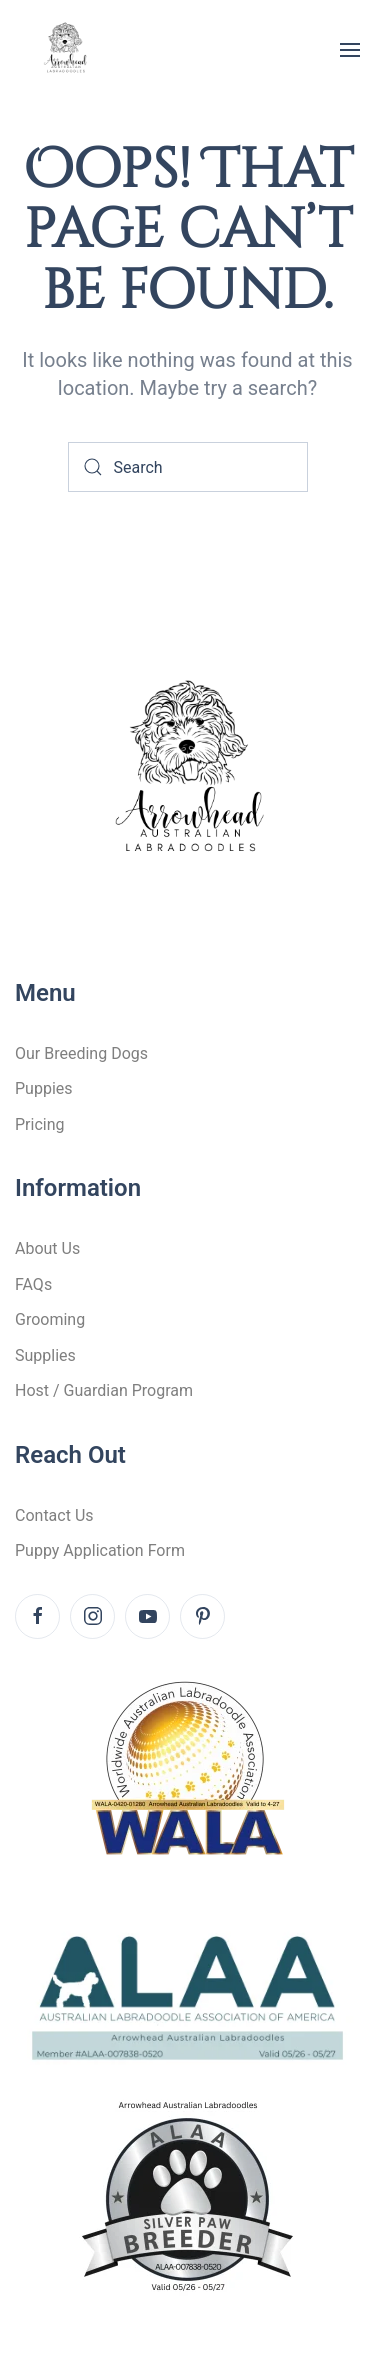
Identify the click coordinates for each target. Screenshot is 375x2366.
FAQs (33, 1284)
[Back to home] (65, 50)
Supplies (45, 1355)
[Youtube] (147, 1616)
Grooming (50, 1319)
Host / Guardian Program (104, 1390)
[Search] (188, 467)
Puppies (44, 1088)
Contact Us (54, 1515)
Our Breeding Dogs (81, 1053)
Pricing (40, 1124)
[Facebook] (37, 1616)
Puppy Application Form (100, 1550)
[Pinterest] (202, 1616)
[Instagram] (92, 1616)
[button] (350, 50)
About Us (47, 1248)
